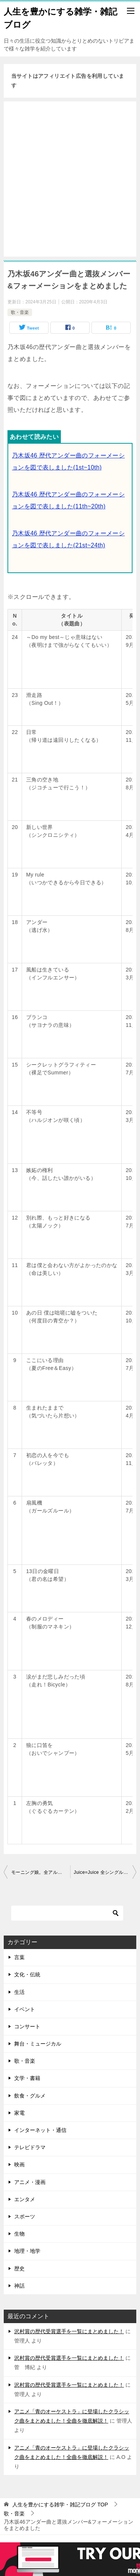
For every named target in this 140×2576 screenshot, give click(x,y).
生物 (19, 2234)
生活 (19, 1992)
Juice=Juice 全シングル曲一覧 (105, 1872)
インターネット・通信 (40, 2130)
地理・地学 (27, 2251)
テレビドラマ (30, 2147)
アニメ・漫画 (30, 2182)
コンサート (27, 2026)
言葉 (19, 1957)
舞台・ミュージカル (37, 2044)
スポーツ (24, 2216)
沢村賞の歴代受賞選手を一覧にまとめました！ (69, 2331)
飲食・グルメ (30, 2096)
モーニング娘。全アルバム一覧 (40, 1872)
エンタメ (24, 2199)
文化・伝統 (27, 1974)
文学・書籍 (27, 2078)
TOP (60, 2505)
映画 (19, 2164)
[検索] (67, 1913)
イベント (24, 2009)
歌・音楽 (20, 312)
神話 (19, 2286)
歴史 (19, 2268)
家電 (19, 2113)
